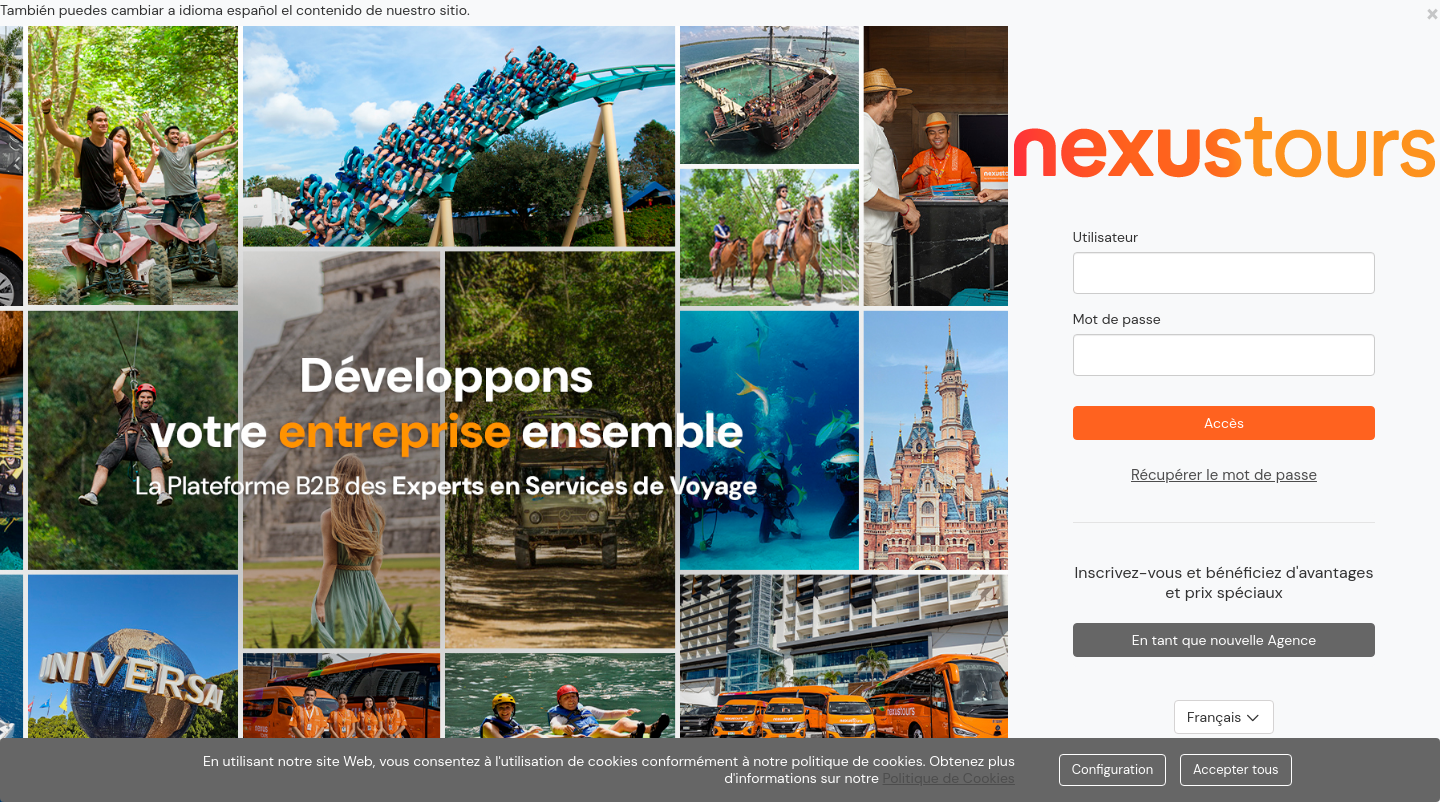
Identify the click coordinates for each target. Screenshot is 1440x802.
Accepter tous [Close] (1236, 769)
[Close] (1432, 13)
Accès (1224, 423)
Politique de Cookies (949, 778)
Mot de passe (1117, 319)
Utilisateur (1105, 237)
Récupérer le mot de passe (1224, 475)
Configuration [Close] (1113, 769)
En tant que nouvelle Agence (1224, 640)
